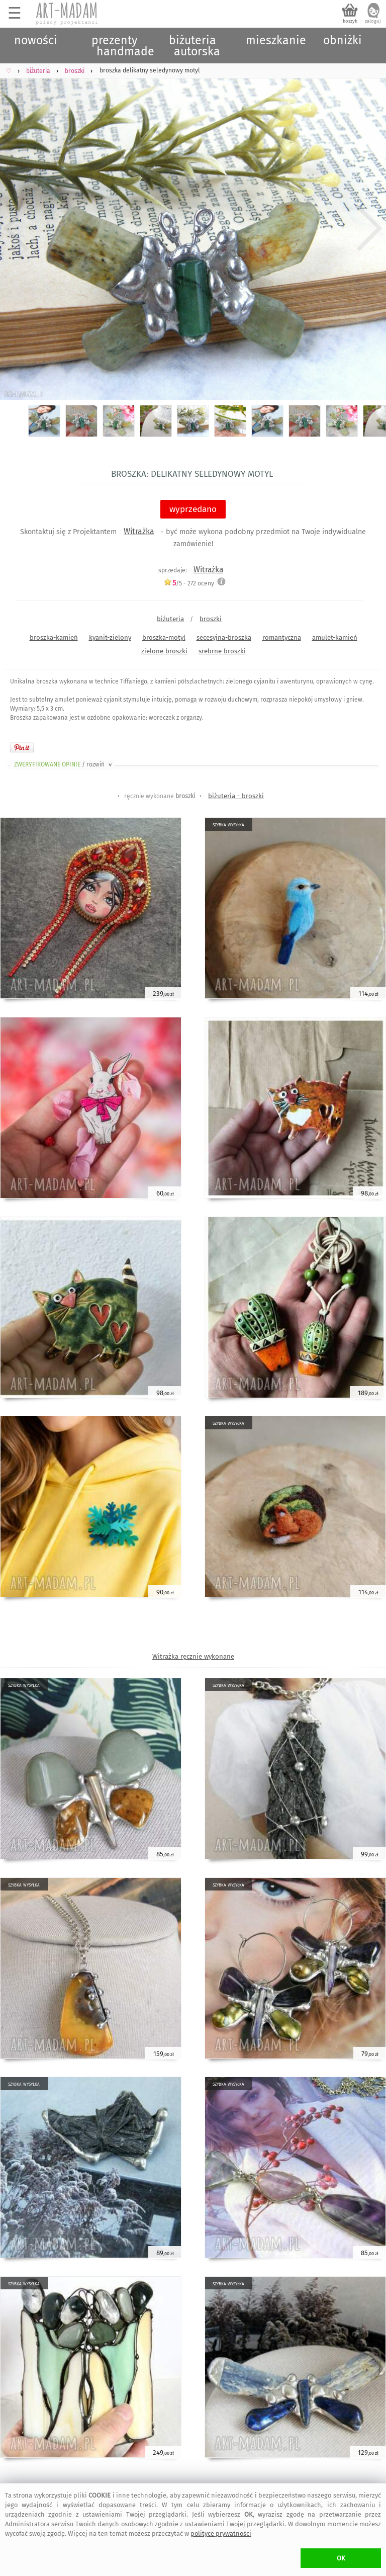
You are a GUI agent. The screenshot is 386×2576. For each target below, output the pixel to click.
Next (369, 228)
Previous (16, 228)
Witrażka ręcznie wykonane (193, 1656)
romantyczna (281, 637)
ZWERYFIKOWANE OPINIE (64, 764)
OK (341, 2558)
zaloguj (373, 21)
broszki (211, 619)
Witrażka (139, 531)
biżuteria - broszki (236, 796)
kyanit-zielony (110, 637)
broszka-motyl (163, 637)
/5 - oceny (188, 583)
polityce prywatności (220, 2533)
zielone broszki (164, 651)
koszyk (350, 21)
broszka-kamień (54, 637)
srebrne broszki (222, 651)
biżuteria (170, 619)
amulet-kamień (334, 637)
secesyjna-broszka (224, 637)
